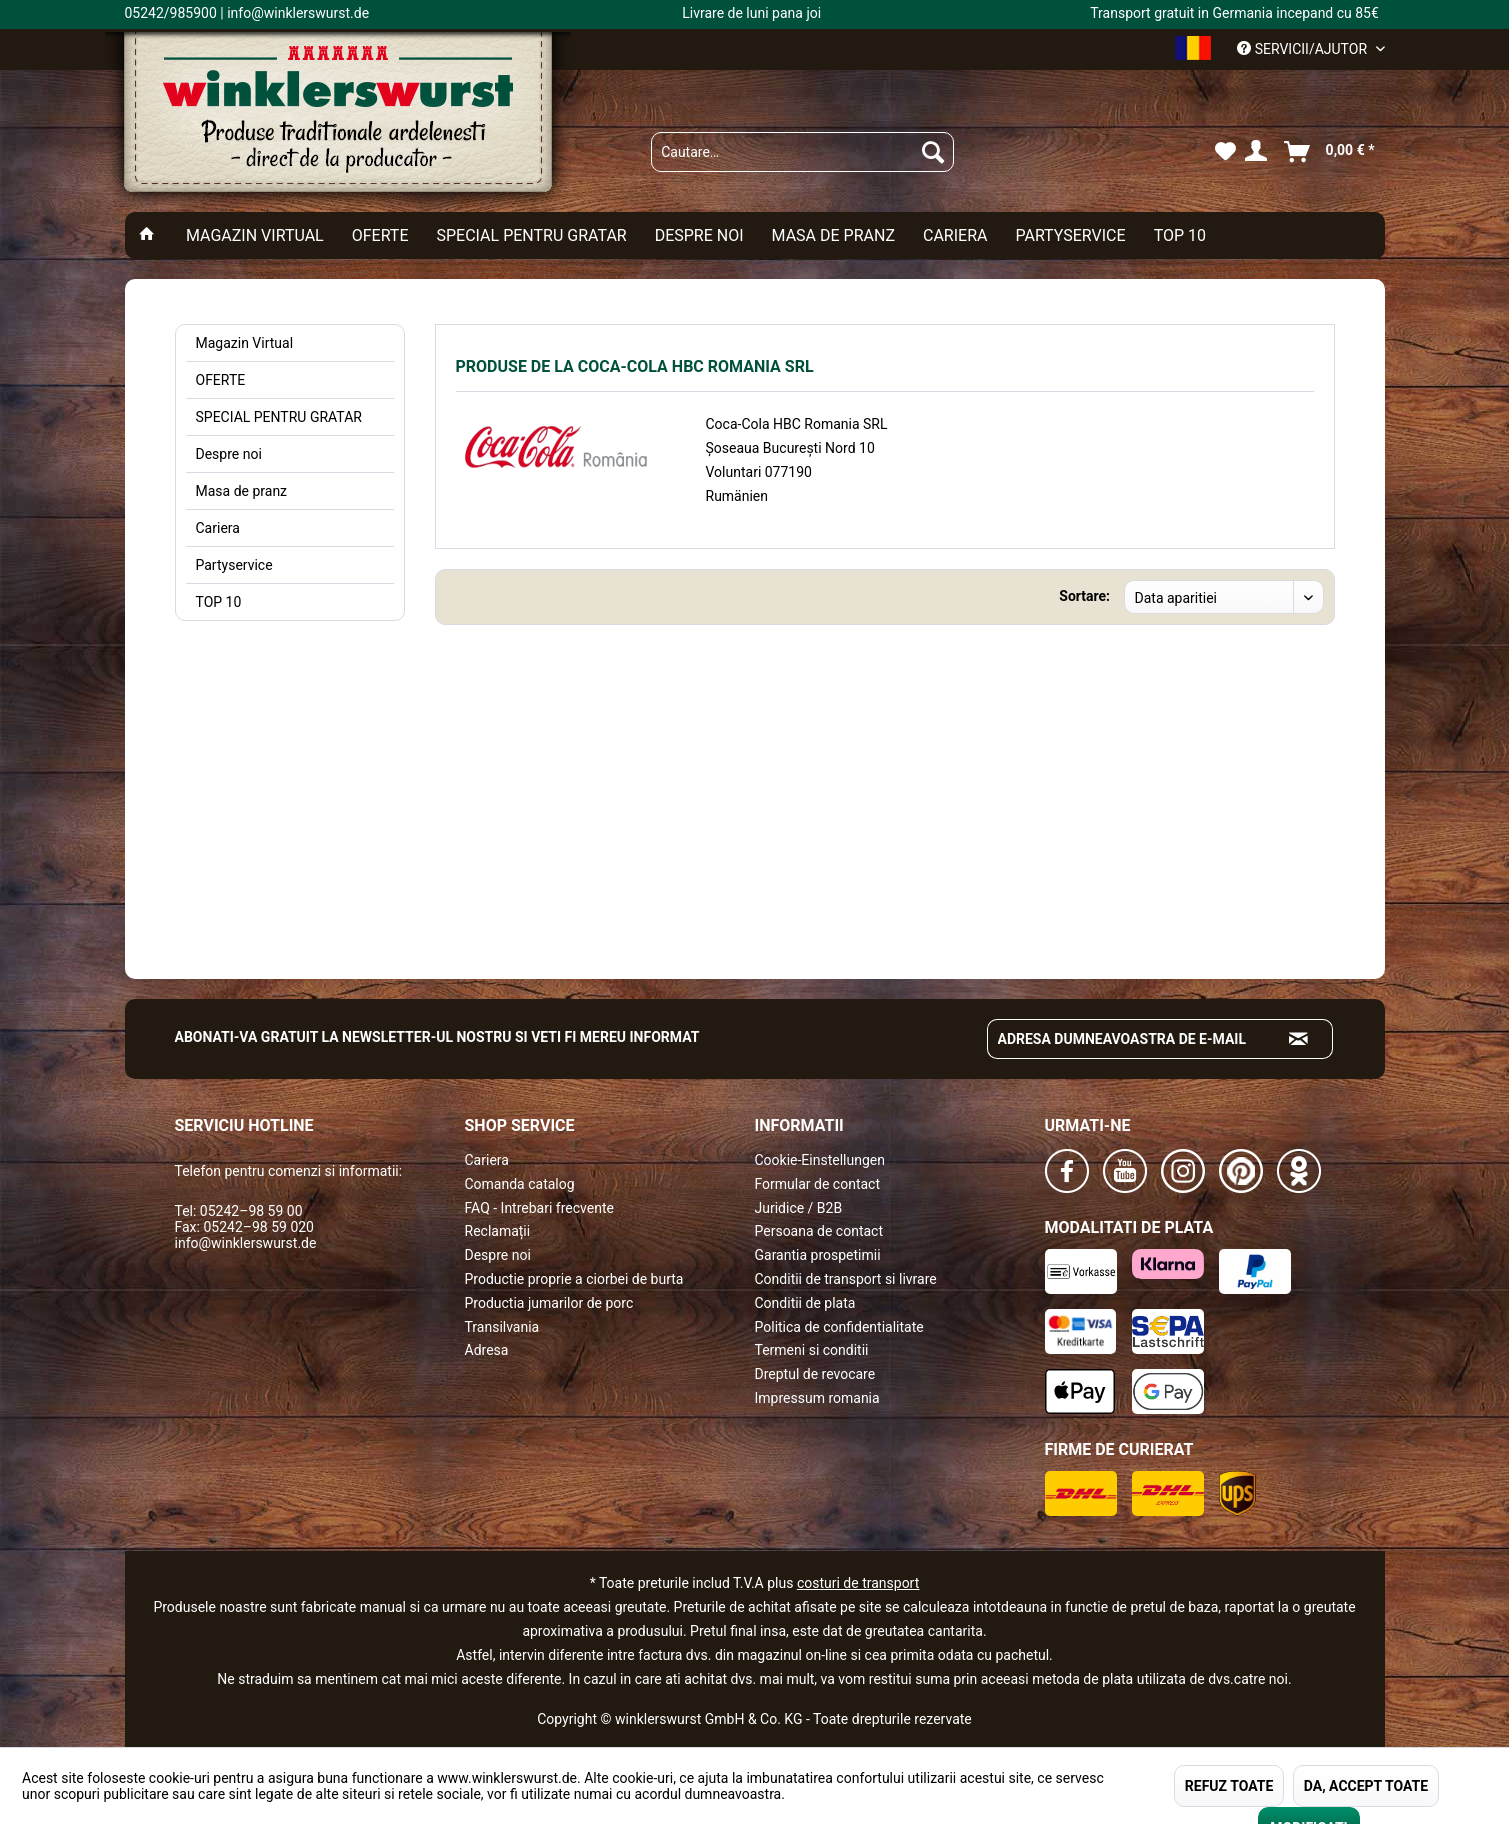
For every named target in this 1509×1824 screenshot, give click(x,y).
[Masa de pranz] (833, 235)
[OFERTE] (380, 235)
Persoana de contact (819, 1231)
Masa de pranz (242, 491)
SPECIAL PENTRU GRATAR (279, 417)
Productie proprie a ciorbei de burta (574, 1279)
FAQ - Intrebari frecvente (539, 1208)
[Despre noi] (699, 235)
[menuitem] (802, 152)
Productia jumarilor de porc (549, 1303)
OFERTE (221, 380)
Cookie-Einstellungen (820, 1160)
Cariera (218, 528)
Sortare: (1084, 596)
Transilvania (502, 1327)
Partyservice (234, 565)
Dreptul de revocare (815, 1374)
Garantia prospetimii (818, 1255)
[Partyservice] (1070, 235)
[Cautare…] (802, 152)
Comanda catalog (520, 1184)
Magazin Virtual (245, 343)
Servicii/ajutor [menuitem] (1303, 49)
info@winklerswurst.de (246, 1243)
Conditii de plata (805, 1303)
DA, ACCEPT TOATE (1366, 1786)
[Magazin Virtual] (255, 235)
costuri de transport (858, 1583)
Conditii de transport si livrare (846, 1279)
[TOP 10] (1180, 235)
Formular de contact (818, 1184)
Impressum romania (817, 1398)
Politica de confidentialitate (839, 1327)
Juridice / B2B (799, 1208)
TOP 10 (219, 602)
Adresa (487, 1350)
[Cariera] (955, 235)
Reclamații (498, 1231)
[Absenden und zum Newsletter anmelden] (1299, 1039)
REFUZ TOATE (1229, 1786)
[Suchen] (933, 152)
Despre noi (229, 454)
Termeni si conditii (812, 1350)
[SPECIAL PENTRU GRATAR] (532, 235)
